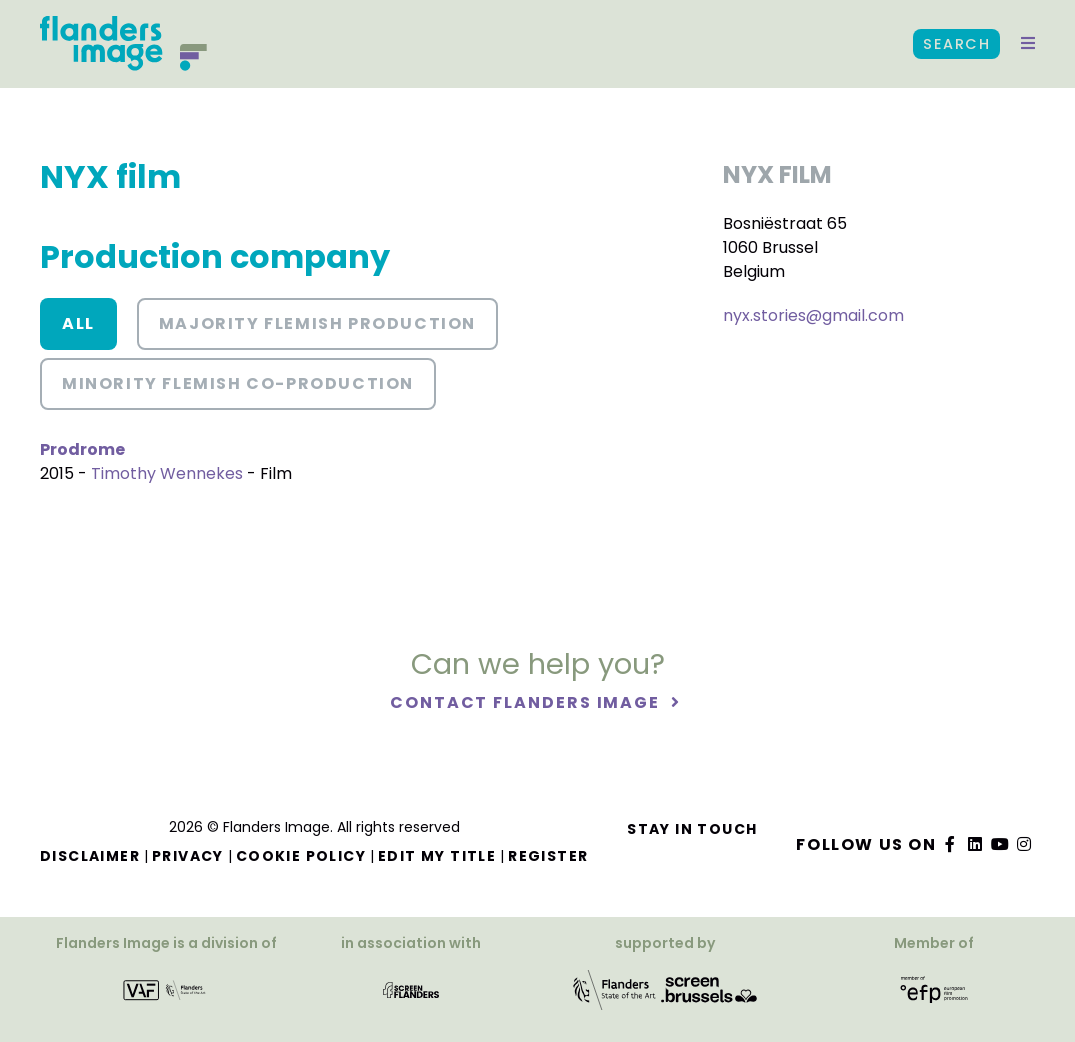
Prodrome (82, 449)
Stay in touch (692, 829)
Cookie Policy (301, 856)
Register (548, 856)
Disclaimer (90, 856)
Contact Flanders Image (527, 702)
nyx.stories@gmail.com (813, 315)
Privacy (188, 856)
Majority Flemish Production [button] (317, 323)
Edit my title (437, 856)
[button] (1028, 44)
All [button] (78, 323)
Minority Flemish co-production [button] (238, 383)
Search (956, 44)
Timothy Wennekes (167, 473)
